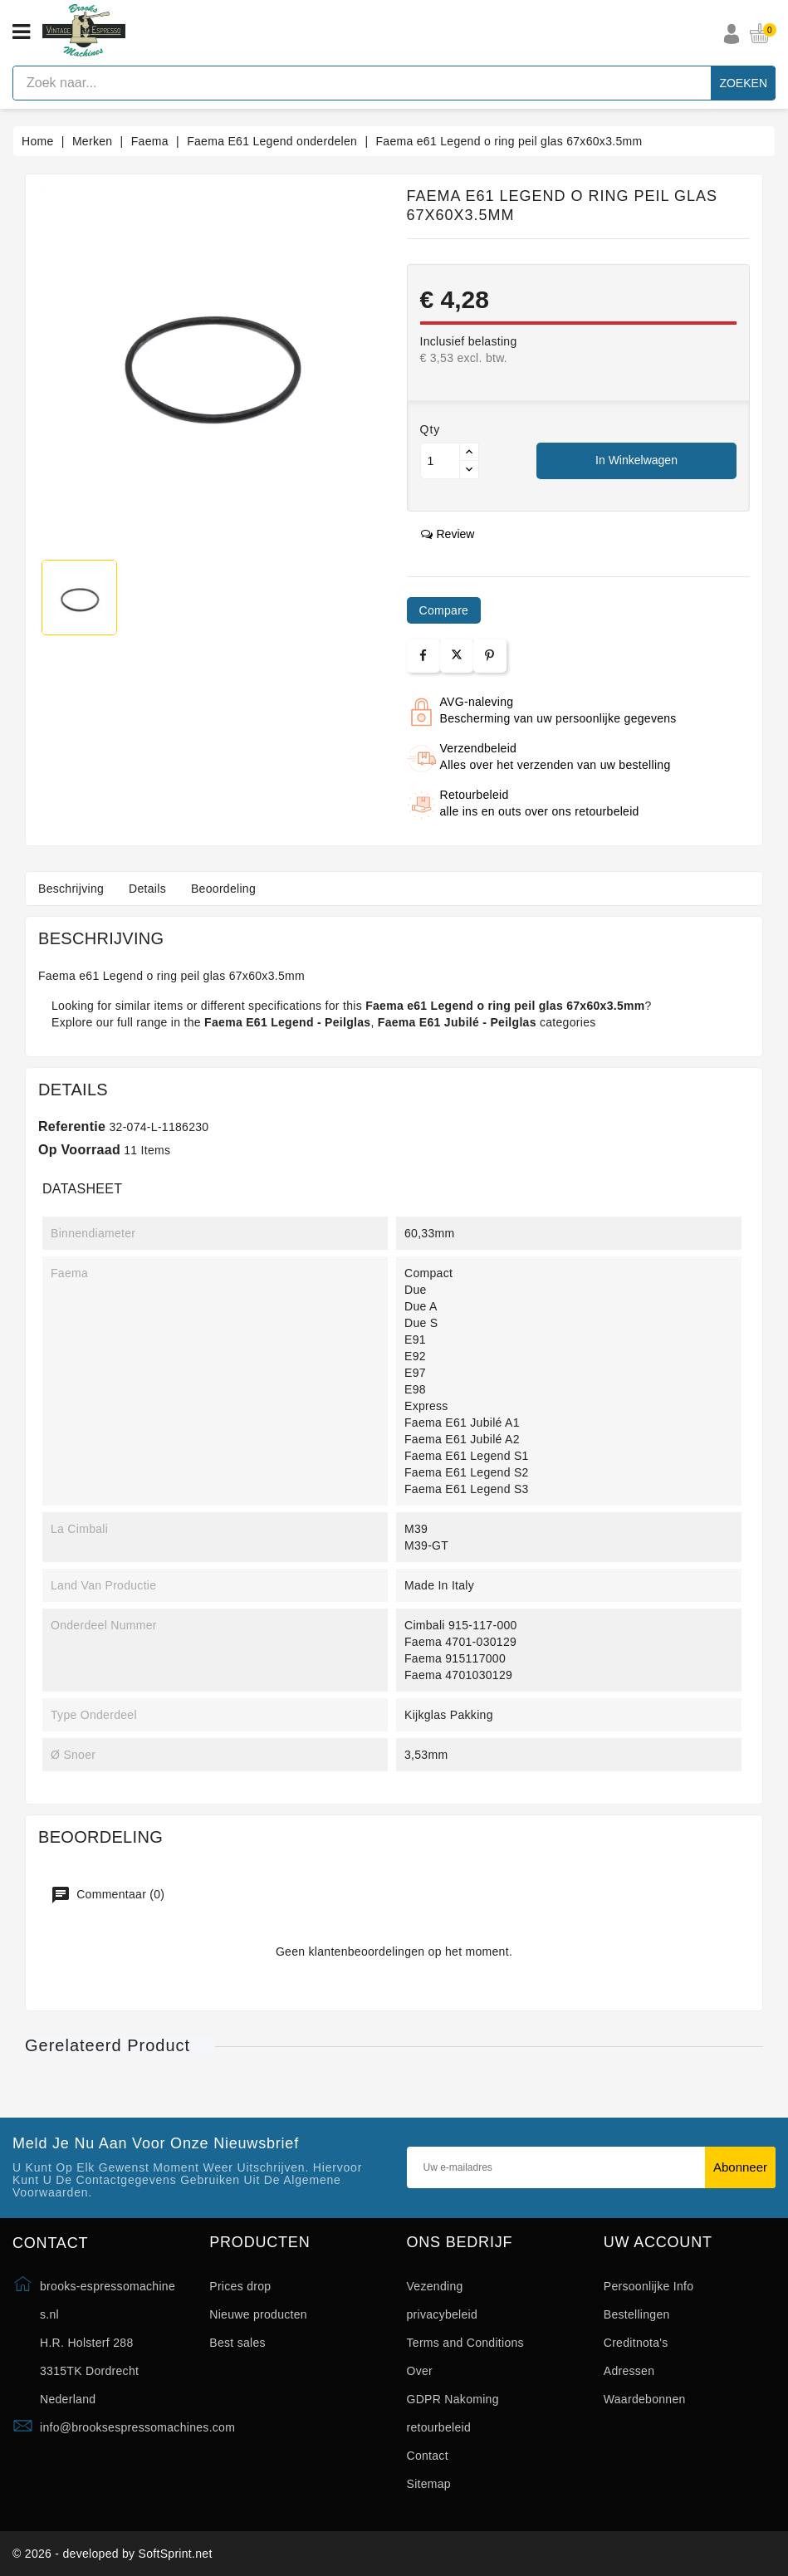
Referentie (71, 1126)
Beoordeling (223, 888)
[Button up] (469, 452)
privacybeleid (442, 2314)
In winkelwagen (636, 460)
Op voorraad (79, 1150)
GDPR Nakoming (453, 2399)
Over (420, 2371)
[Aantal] (440, 461)
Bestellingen (637, 2314)
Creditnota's (636, 2342)
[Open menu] (21, 32)
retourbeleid (439, 2427)
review (448, 534)
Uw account (658, 2242)
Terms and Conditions (465, 2342)
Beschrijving (71, 888)
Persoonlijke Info (649, 2286)
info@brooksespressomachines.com (137, 2427)
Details (147, 888)
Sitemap (429, 2483)
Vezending (435, 2286)
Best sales (237, 2342)
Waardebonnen (645, 2399)
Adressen (629, 2371)
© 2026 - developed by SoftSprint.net (112, 2553)
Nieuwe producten (258, 2314)
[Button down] (469, 469)
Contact (427, 2455)
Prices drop (240, 2286)
